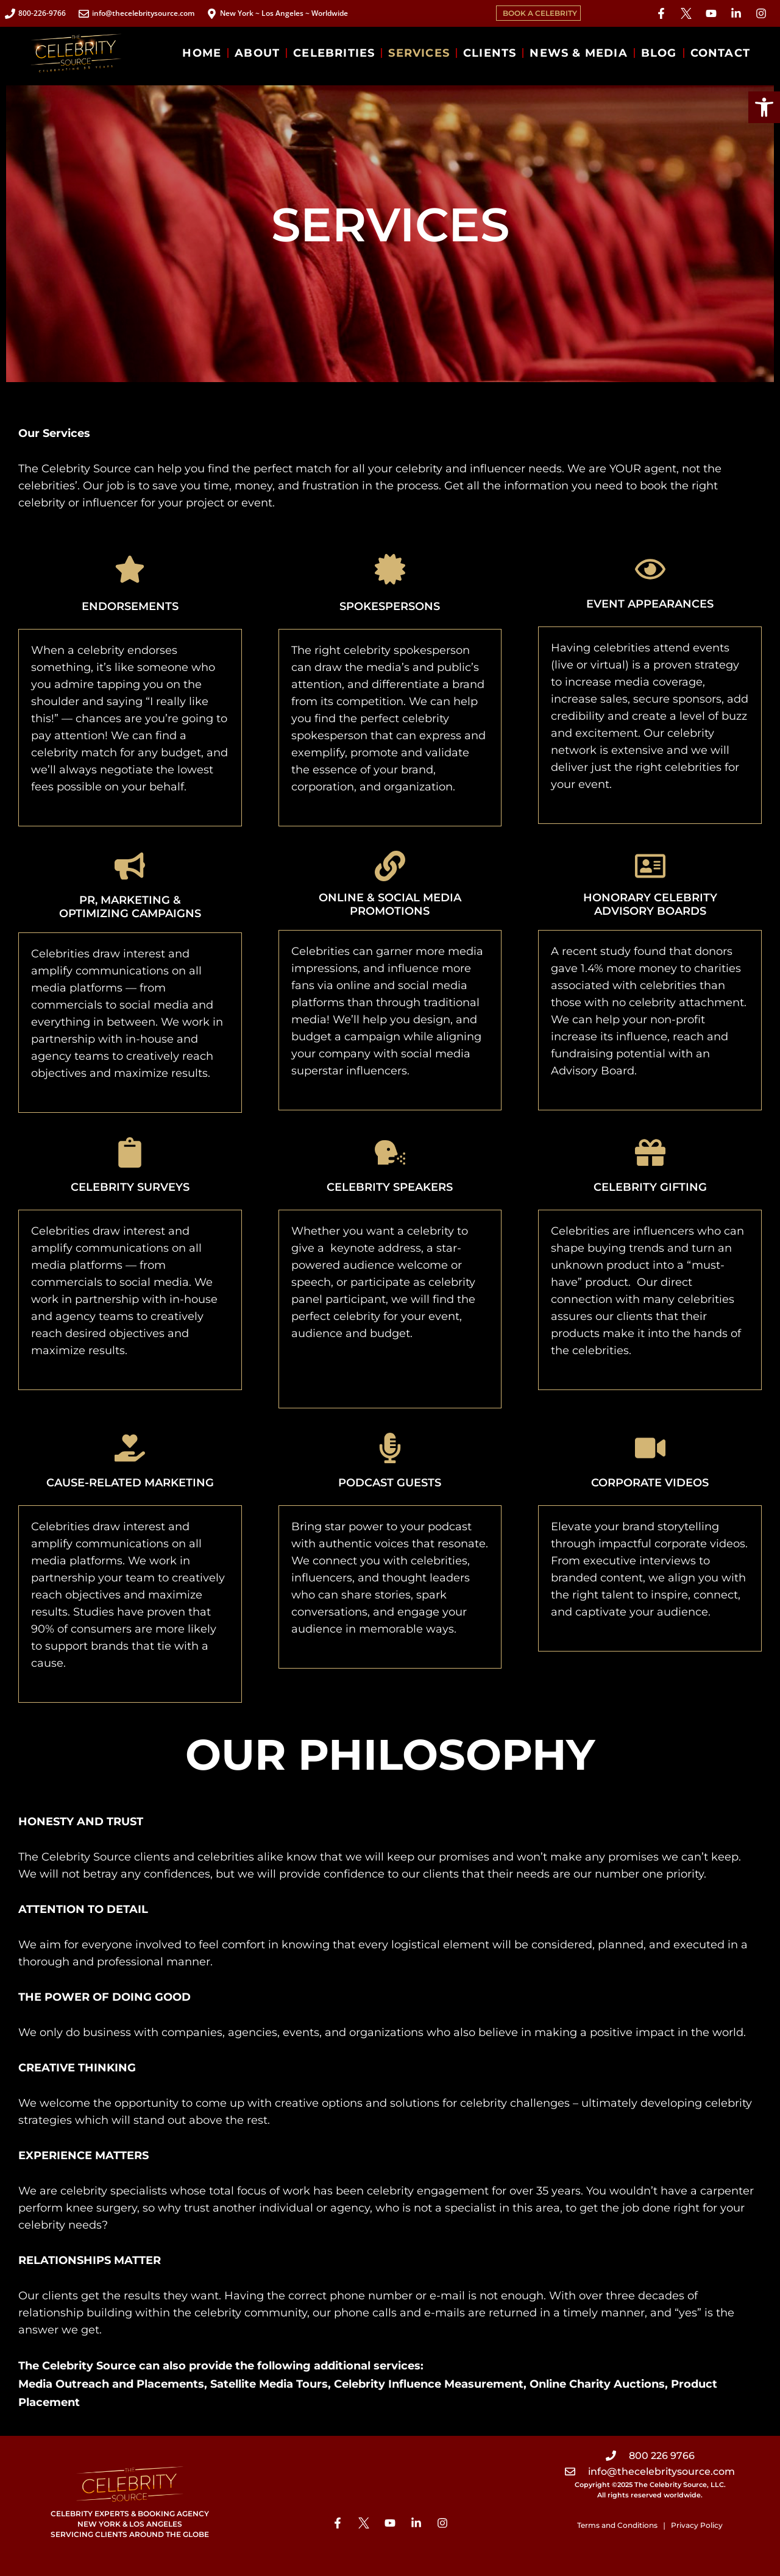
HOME (201, 53)
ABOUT (257, 53)
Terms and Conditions (617, 2525)
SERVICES (419, 53)
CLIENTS (489, 53)
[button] (764, 107)
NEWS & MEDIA (578, 53)
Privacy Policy (697, 2525)
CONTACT (720, 53)
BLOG (659, 53)
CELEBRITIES (334, 53)
